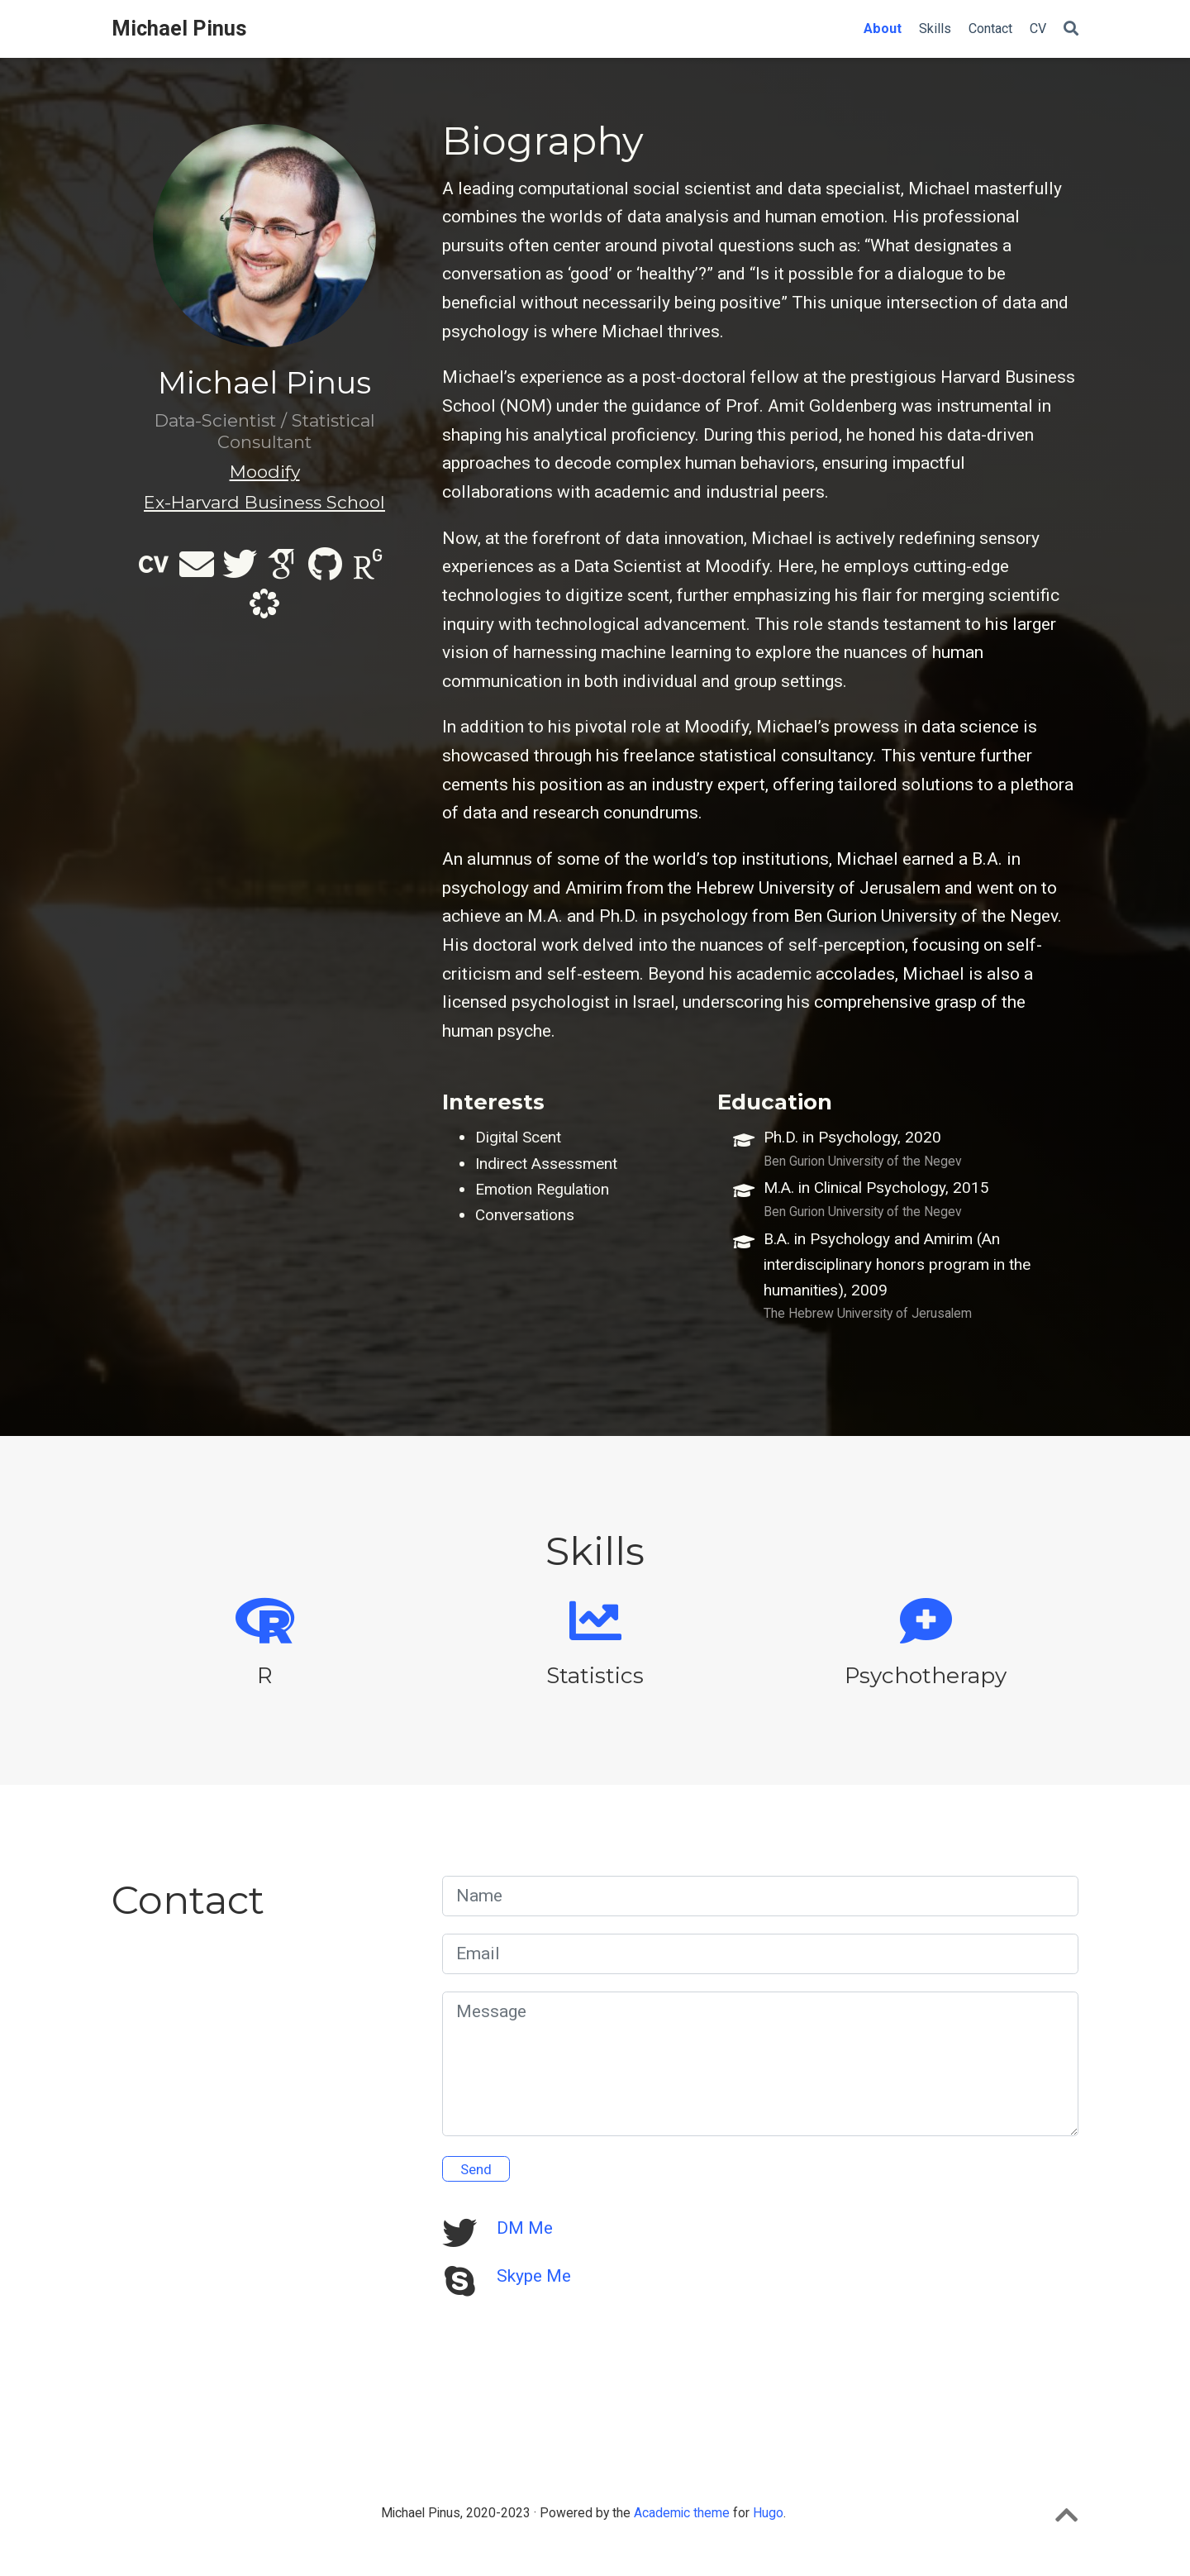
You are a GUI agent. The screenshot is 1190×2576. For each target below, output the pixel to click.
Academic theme (682, 2513)
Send (476, 2169)
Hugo (768, 2513)
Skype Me (534, 2276)
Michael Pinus (179, 29)
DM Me (525, 2228)
